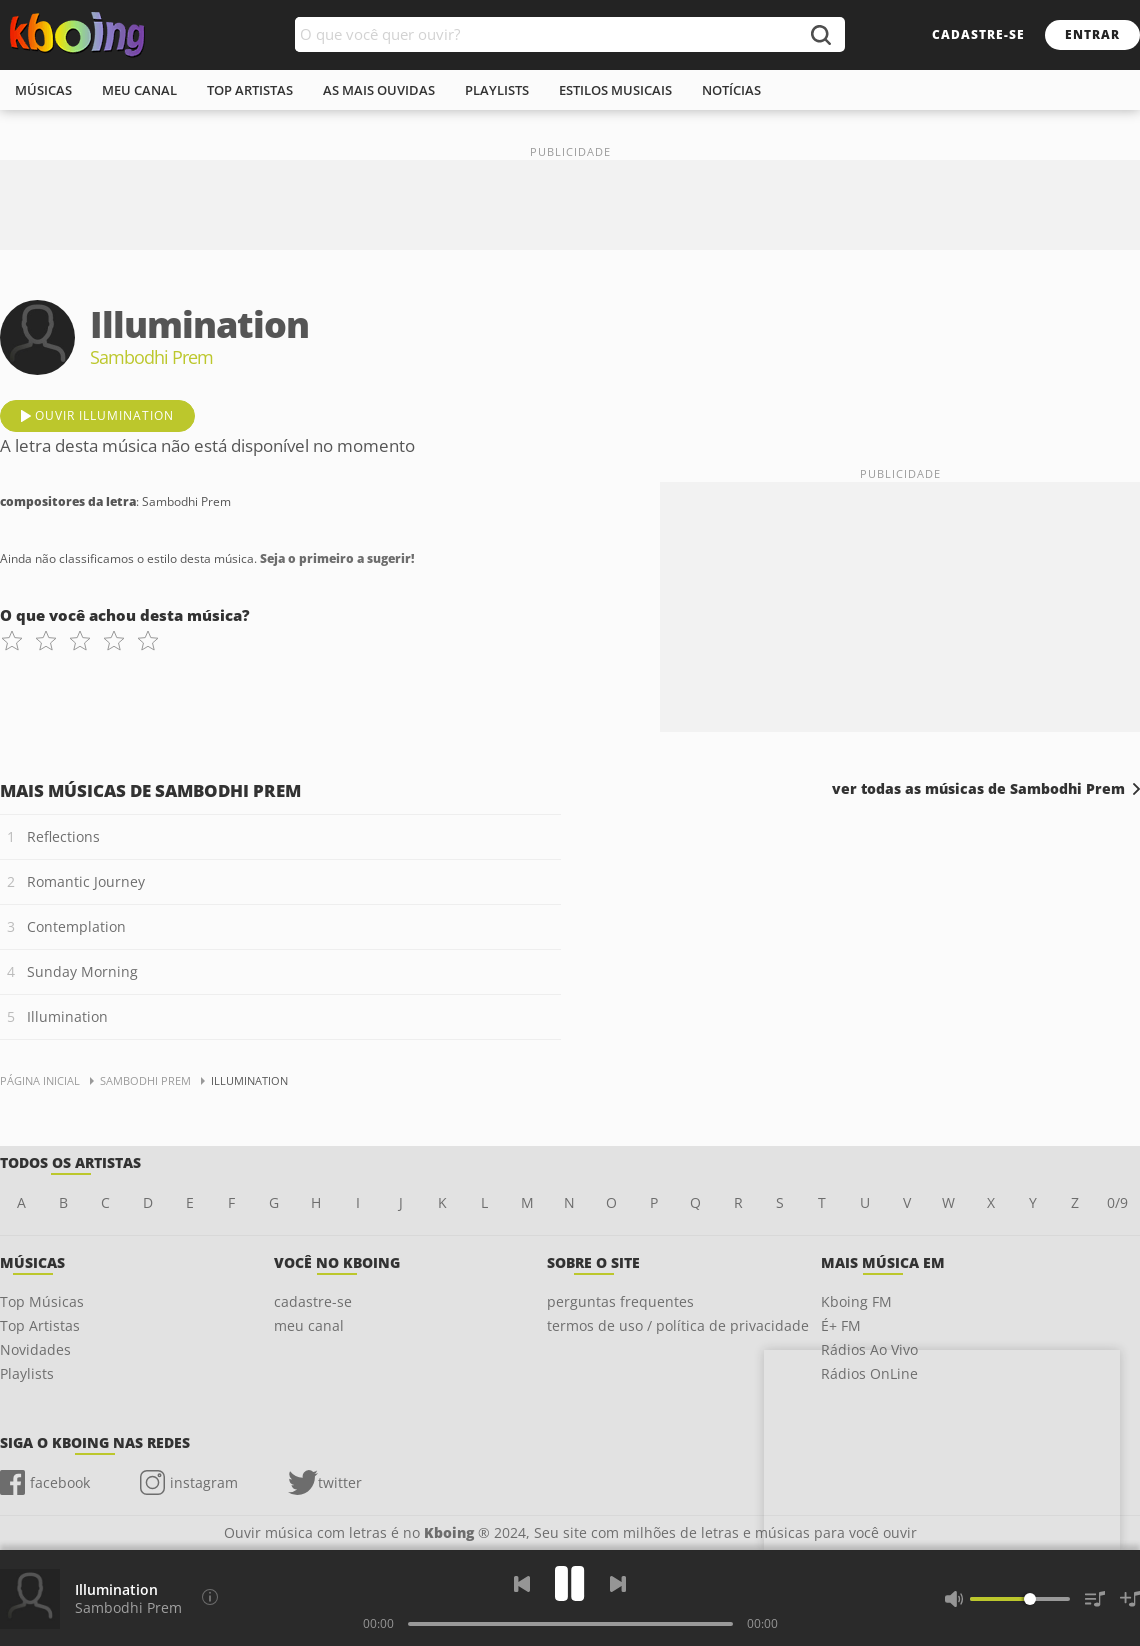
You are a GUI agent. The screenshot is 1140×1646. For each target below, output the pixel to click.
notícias (731, 90)
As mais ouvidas (379, 90)
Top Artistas (40, 1325)
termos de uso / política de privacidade (678, 1325)
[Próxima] (618, 1584)
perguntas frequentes (620, 1301)
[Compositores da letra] (210, 1597)
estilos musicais (615, 90)
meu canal (139, 90)
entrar (1092, 34)
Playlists (27, 1373)
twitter (340, 1482)
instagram (204, 1482)
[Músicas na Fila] (1095, 1599)
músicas (43, 90)
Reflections (63, 836)
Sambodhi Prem (128, 1607)
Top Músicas (42, 1301)
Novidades (35, 1349)
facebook (60, 1482)
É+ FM (841, 1325)
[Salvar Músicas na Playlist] (1130, 1599)
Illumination (67, 1016)
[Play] (570, 1583)
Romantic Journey (86, 881)
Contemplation (76, 926)
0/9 (1117, 1202)
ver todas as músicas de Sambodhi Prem (978, 789)
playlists (497, 90)
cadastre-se (978, 34)
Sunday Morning (82, 971)
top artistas (250, 90)
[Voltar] (522, 1584)
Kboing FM (856, 1301)
